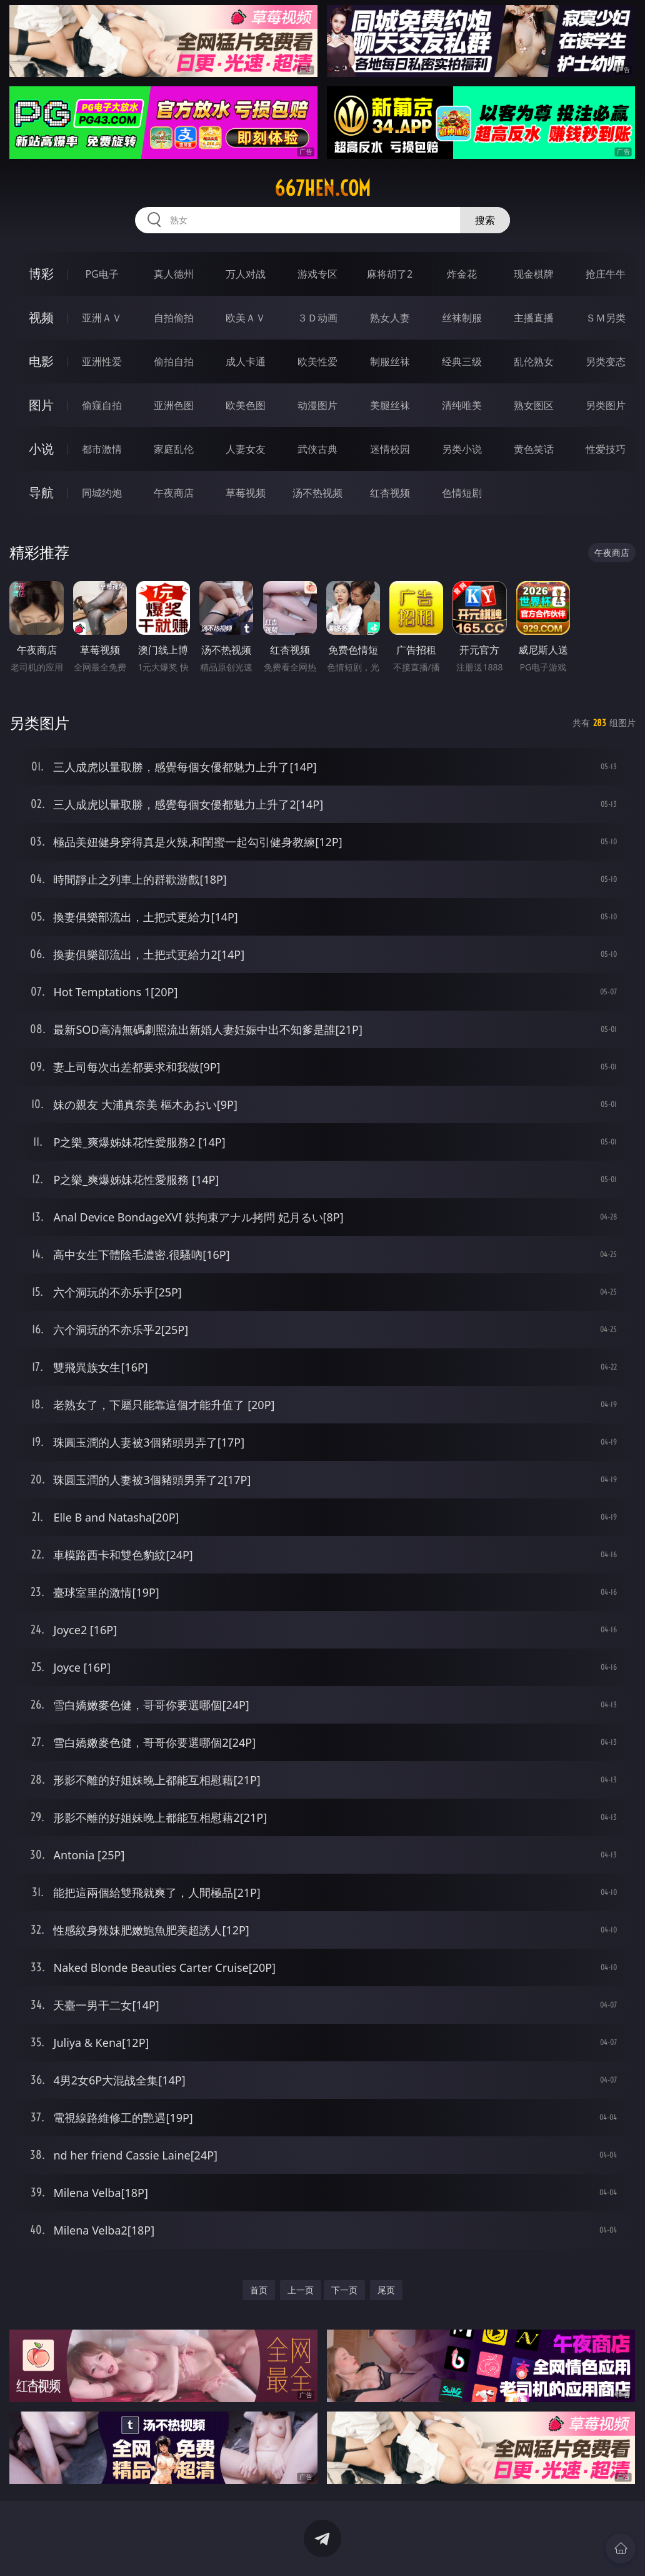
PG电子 (101, 274)
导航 (41, 492)
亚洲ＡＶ (102, 318)
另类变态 (606, 361)
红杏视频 (390, 493)
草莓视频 (246, 493)
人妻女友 (246, 449)
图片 (41, 405)
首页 (259, 2290)
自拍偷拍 (174, 318)
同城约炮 (102, 493)
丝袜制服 (462, 318)
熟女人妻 (390, 318)
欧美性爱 (318, 361)
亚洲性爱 (102, 361)
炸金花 (462, 274)
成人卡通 (246, 361)
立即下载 (410, 2548)
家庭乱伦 (174, 449)
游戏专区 (318, 274)
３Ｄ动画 (318, 318)
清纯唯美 (462, 405)
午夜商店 (174, 493)
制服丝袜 (390, 361)
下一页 (344, 2290)
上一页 (301, 2290)
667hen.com (322, 188)
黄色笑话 (534, 449)
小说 (41, 448)
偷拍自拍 (174, 361)
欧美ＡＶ (246, 318)
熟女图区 (534, 405)
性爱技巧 (606, 449)
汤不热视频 (317, 493)
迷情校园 (390, 449)
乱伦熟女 (534, 361)
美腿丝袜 (390, 405)
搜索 (485, 220)
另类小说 (462, 449)
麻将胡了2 (389, 274)
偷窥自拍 (102, 405)
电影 (41, 361)
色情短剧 (462, 493)
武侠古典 (318, 449)
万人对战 (246, 274)
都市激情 (102, 449)
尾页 (386, 2290)
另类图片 (606, 405)
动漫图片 (318, 405)
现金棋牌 (534, 274)
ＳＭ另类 (606, 318)
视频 (41, 317)
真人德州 (174, 274)
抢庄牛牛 (606, 274)
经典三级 (462, 361)
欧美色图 (246, 405)
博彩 (41, 273)
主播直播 (534, 318)
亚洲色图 (174, 405)
